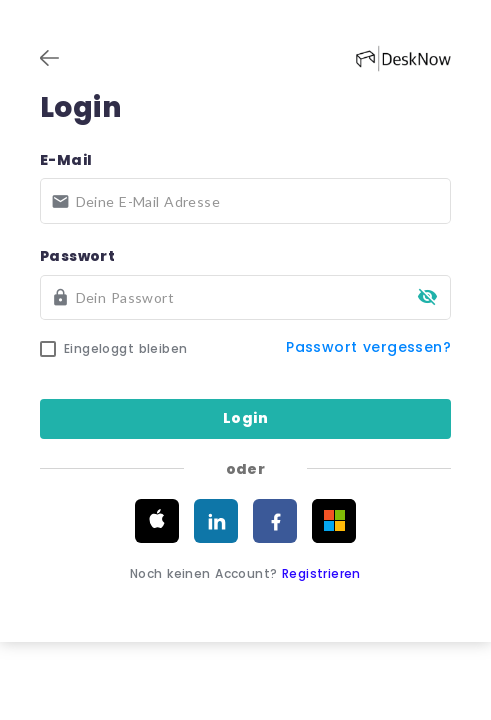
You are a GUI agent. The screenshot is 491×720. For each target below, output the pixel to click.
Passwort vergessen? (369, 347)
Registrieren (322, 573)
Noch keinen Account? (246, 573)
